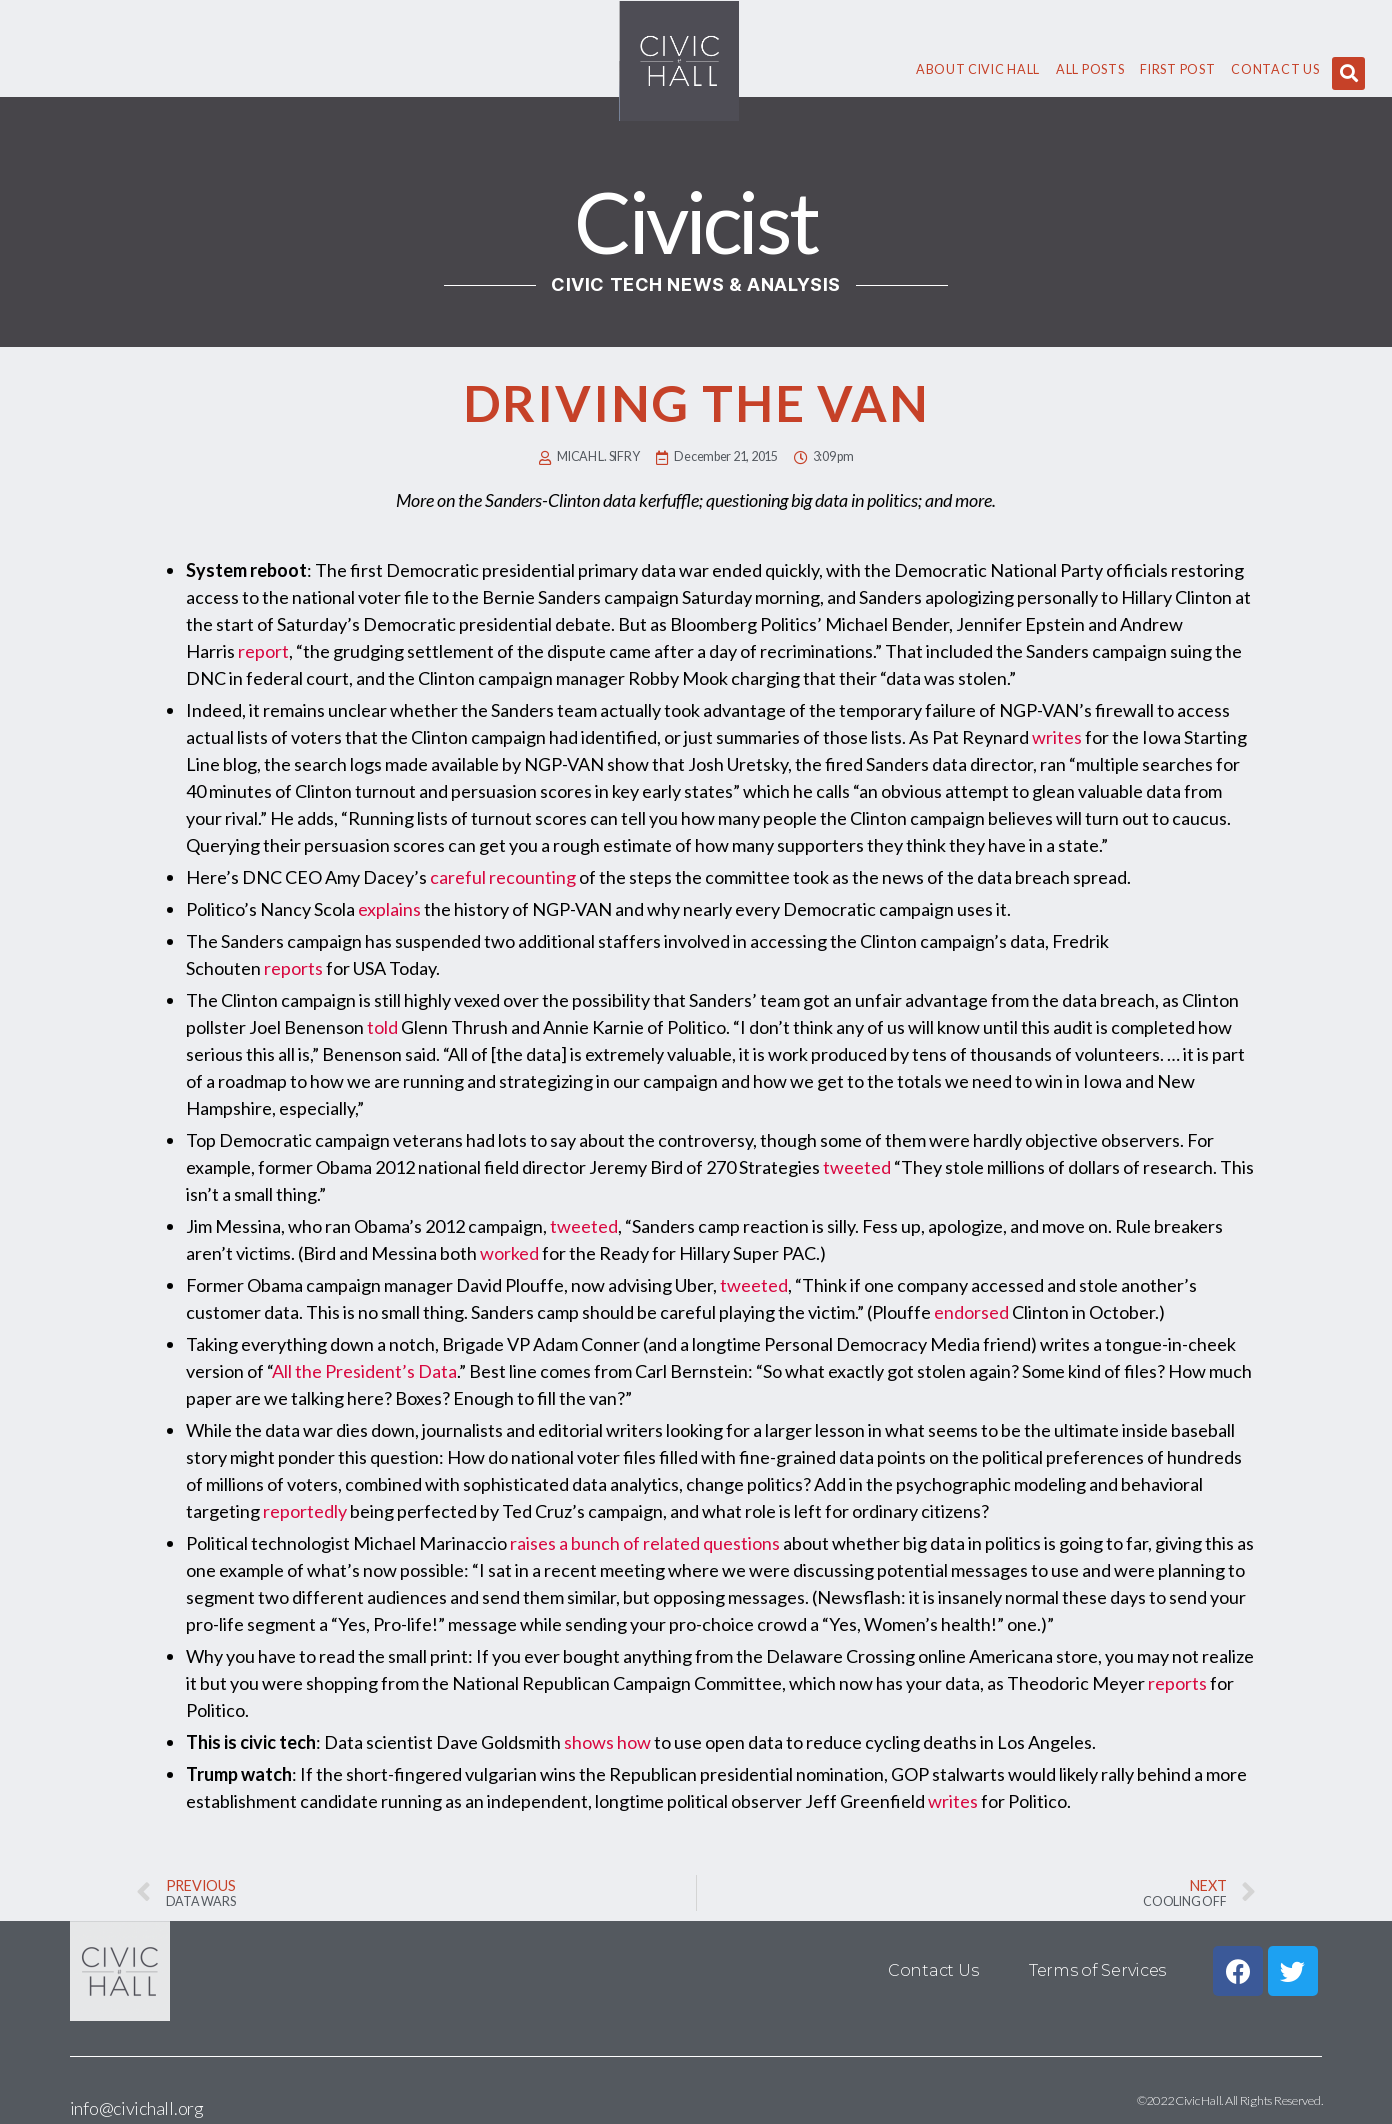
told (382, 1027)
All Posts (1090, 69)
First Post (1177, 69)
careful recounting (503, 877)
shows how (607, 1742)
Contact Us (1275, 69)
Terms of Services (1097, 1970)
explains (389, 909)
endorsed (971, 1312)
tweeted (857, 1167)
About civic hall (978, 69)
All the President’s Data (364, 1371)
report (263, 651)
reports (293, 968)
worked (509, 1253)
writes (1057, 737)
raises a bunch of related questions (645, 1543)
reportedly (305, 1511)
